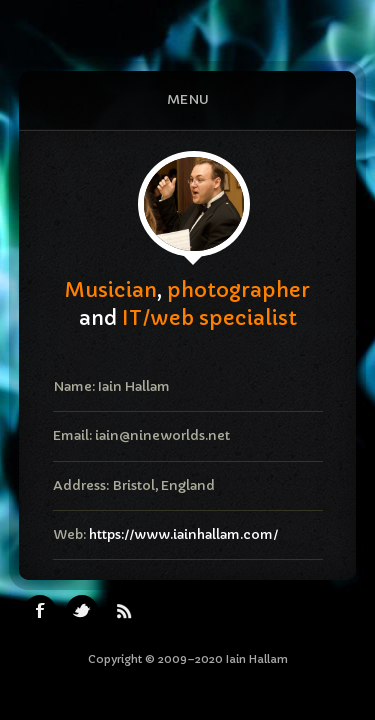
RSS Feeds (124, 611)
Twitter (82, 611)
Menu (188, 99)
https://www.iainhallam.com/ (183, 534)
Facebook (40, 611)
